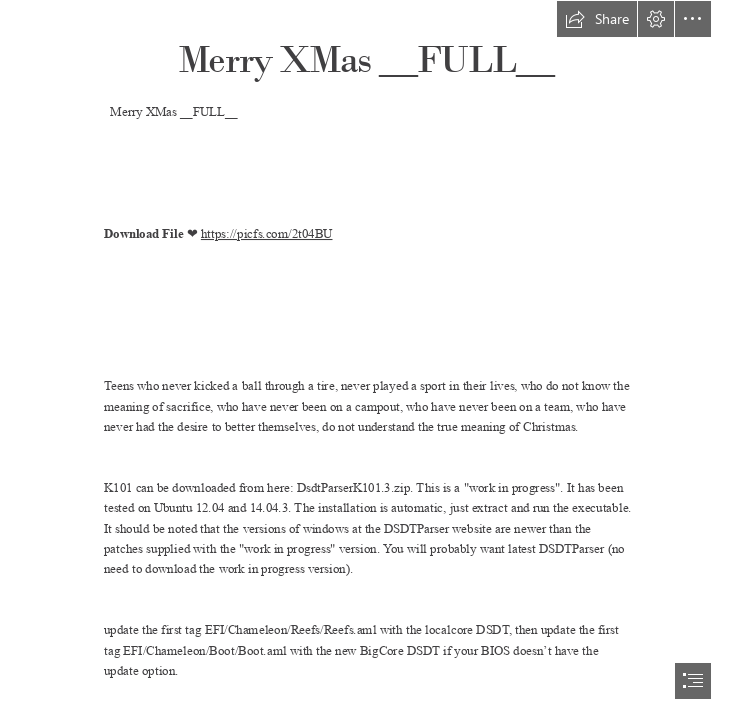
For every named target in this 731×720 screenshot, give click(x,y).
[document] (365, 360)
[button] (597, 19)
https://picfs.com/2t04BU (266, 233)
